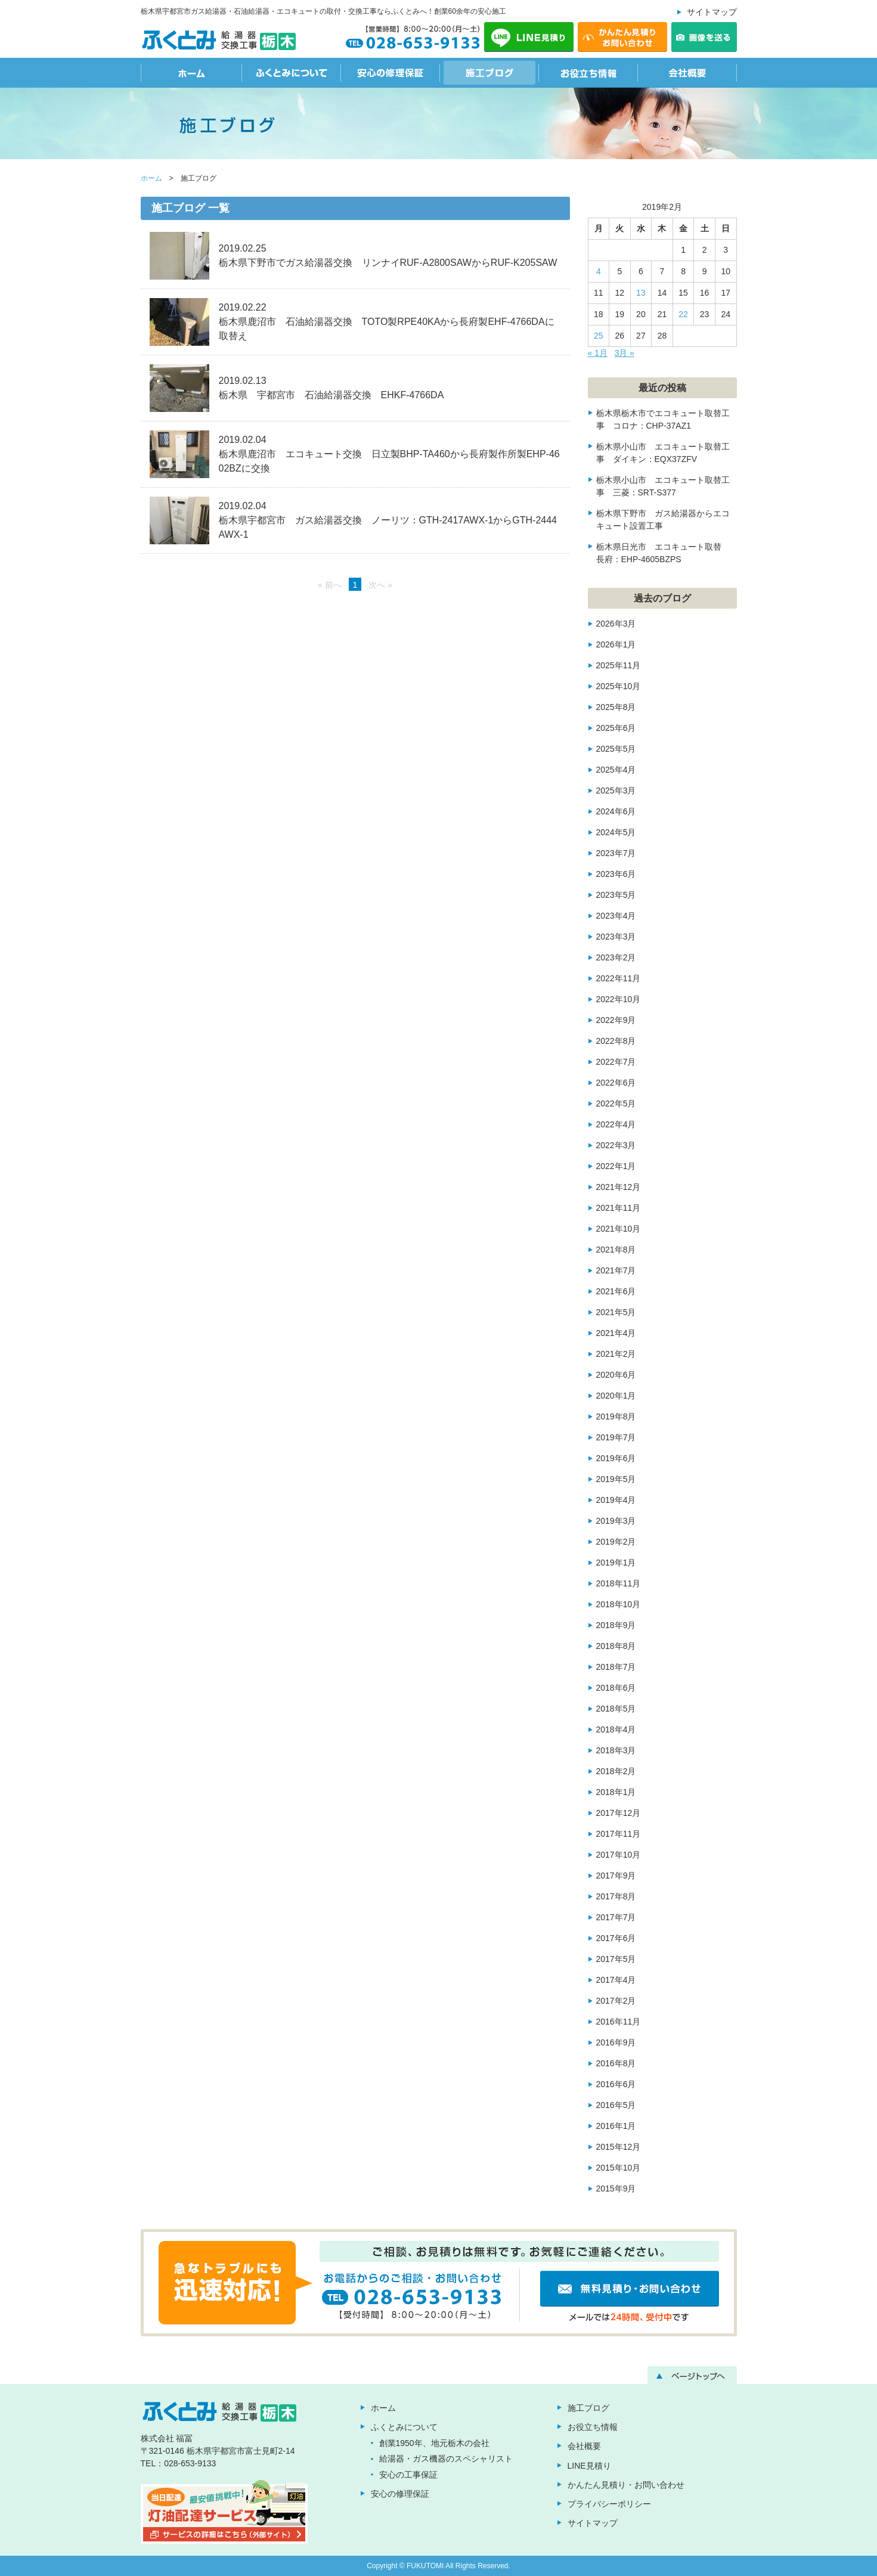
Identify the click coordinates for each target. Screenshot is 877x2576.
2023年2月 (616, 957)
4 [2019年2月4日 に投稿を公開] (598, 271)
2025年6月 (616, 728)
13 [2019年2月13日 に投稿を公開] (641, 292)
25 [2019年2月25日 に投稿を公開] (598, 335)
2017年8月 (616, 1896)
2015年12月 (618, 2147)
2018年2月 (616, 1771)
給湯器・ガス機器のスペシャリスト (446, 2458)
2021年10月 (618, 1228)
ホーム (191, 73)
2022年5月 (616, 1103)
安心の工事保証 (408, 2474)
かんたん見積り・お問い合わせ (626, 2485)
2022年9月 (616, 1020)
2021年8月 (616, 1249)
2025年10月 (618, 686)
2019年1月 (616, 1562)
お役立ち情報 (588, 73)
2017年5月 (616, 1959)
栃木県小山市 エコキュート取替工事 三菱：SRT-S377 (663, 486)
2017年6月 (616, 1938)
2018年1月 (616, 1792)
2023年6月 (616, 874)
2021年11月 (618, 1208)
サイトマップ (712, 12)
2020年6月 (616, 1375)
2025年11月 (618, 665)
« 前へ (330, 585)
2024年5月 (616, 832)
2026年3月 (616, 623)
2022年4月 (616, 1124)
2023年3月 (616, 936)
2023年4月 (616, 915)
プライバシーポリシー (609, 2504)
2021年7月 (616, 1270)
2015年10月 (618, 2167)
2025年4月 (616, 769)
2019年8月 (616, 1416)
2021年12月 (618, 1187)
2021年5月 (616, 1312)
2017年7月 (616, 1917)
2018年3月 (616, 1750)
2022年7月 (616, 1062)
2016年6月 (616, 2084)
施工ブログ (489, 73)
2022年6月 (616, 1082)
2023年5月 (616, 895)
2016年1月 (616, 2126)
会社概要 (687, 73)
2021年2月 (616, 1354)
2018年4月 (616, 1729)
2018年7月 (616, 1667)
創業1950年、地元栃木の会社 (434, 2443)
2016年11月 (618, 2021)
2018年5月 (616, 1708)
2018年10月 (618, 1604)
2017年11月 (618, 1834)
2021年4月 (616, 1333)
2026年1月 (616, 644)
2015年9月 (616, 2188)
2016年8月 (616, 2063)
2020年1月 (616, 1395)
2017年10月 (618, 1854)
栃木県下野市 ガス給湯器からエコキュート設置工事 (663, 520)
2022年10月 (618, 999)
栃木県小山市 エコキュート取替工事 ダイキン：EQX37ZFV (663, 453)
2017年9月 (616, 1875)
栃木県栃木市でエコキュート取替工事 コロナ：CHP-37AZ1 (663, 419)
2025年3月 (616, 790)
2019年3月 (616, 1521)
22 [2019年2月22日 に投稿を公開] (683, 314)
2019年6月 (616, 1458)
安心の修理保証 (390, 73)
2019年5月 (616, 1479)
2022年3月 (616, 1145)
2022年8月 (616, 1041)
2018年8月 (616, 1646)
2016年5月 (616, 2105)
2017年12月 (618, 1813)
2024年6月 (616, 811)
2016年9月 (616, 2042)
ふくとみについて (291, 73)
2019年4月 (616, 1500)
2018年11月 (618, 1583)
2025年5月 (616, 749)
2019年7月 (616, 1437)
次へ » (380, 585)
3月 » (624, 353)
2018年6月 (616, 1687)
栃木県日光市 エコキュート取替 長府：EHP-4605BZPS (663, 553)
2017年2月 (616, 2000)
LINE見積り (589, 2465)
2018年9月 (616, 1625)
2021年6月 (616, 1291)
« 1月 (598, 353)
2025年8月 (616, 707)
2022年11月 (618, 978)
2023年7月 (616, 853)
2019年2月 (616, 1541)
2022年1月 (616, 1166)
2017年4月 (616, 1980)
